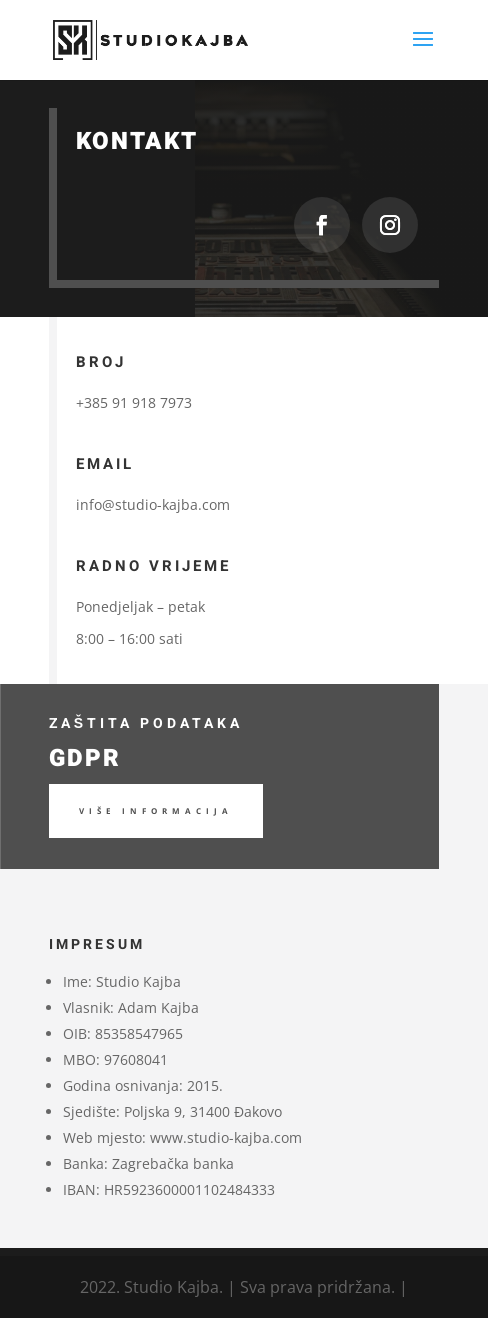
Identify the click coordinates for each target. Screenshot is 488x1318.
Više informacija (156, 810)
